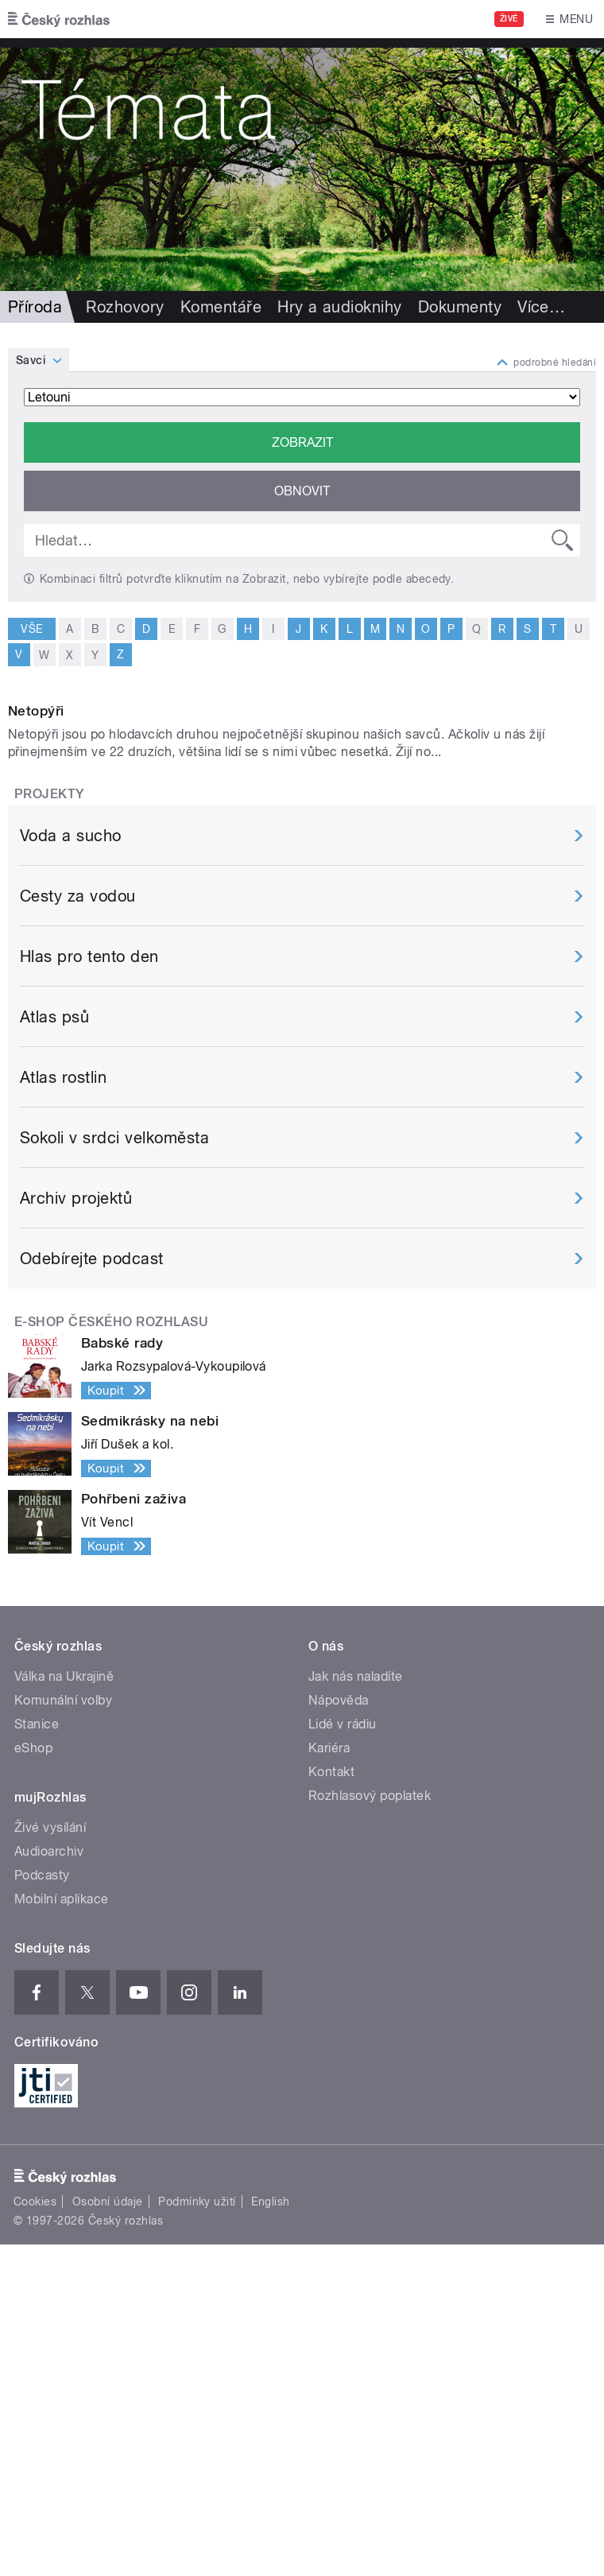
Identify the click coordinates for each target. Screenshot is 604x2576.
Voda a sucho (71, 1167)
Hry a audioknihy (339, 306)
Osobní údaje (107, 2532)
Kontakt (331, 2102)
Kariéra (329, 2078)
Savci (30, 360)
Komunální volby (63, 2031)
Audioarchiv (48, 2182)
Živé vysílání (50, 2158)
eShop (33, 2078)
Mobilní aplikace (61, 2229)
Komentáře (220, 306)
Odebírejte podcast (92, 1590)
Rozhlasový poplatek (369, 2126)
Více (541, 306)
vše (31, 628)
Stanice (36, 2054)
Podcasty (42, 2205)
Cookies (35, 2532)
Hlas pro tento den (89, 1288)
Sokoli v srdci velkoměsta (114, 1469)
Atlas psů (54, 1348)
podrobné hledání (554, 362)
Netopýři (36, 1041)
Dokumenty (459, 306)
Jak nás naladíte (355, 2007)
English (270, 2532)
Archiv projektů (76, 1529)
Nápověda (338, 2031)
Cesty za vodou (78, 1227)
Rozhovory (125, 306)
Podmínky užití (197, 2532)
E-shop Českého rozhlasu (111, 1653)
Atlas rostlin (63, 1408)
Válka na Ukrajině (64, 2007)
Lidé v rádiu (342, 2054)
